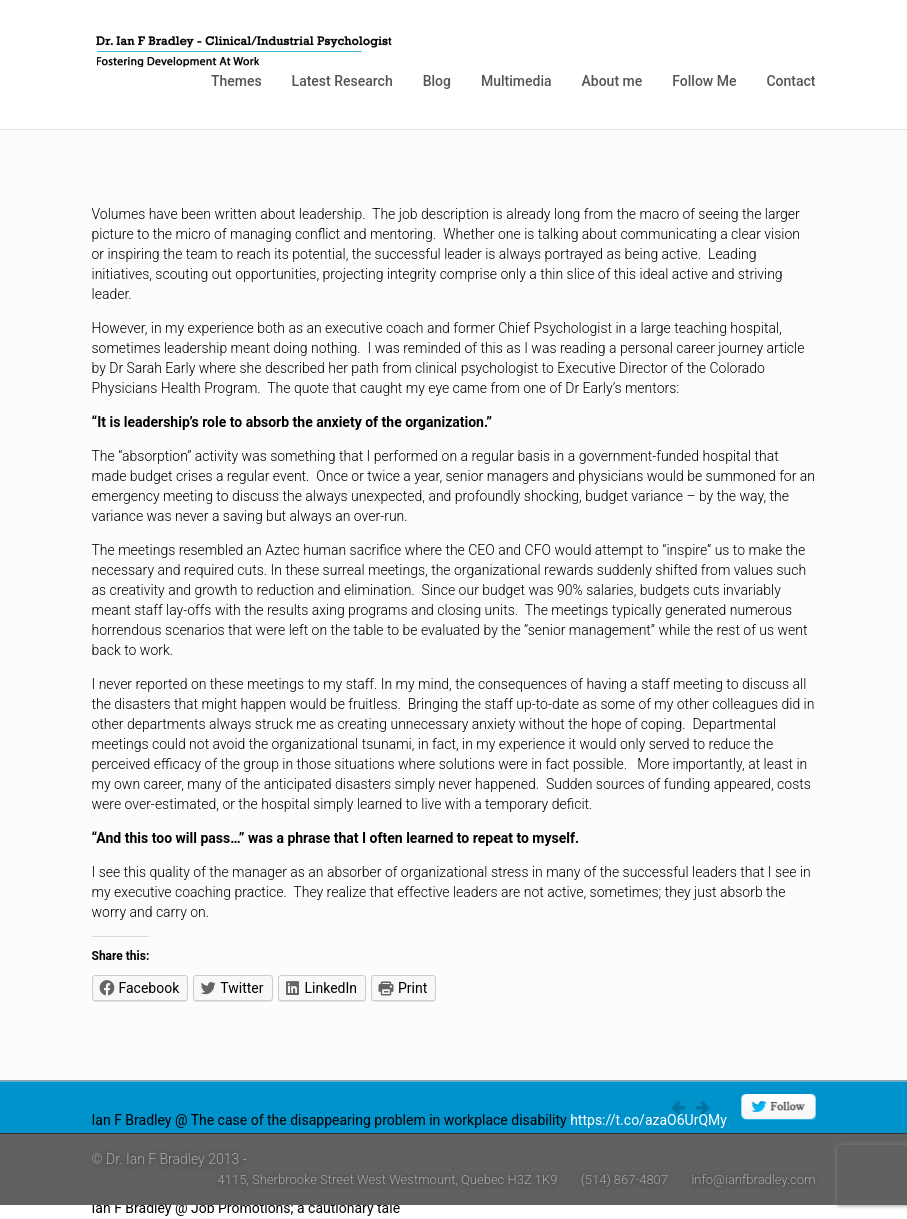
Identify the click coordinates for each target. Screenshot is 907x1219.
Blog (437, 81)
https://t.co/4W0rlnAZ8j (478, 1208)
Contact (790, 81)
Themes (236, 81)
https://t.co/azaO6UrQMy (648, 1120)
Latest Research (342, 81)
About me (612, 81)
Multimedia (516, 81)
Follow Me (704, 81)
